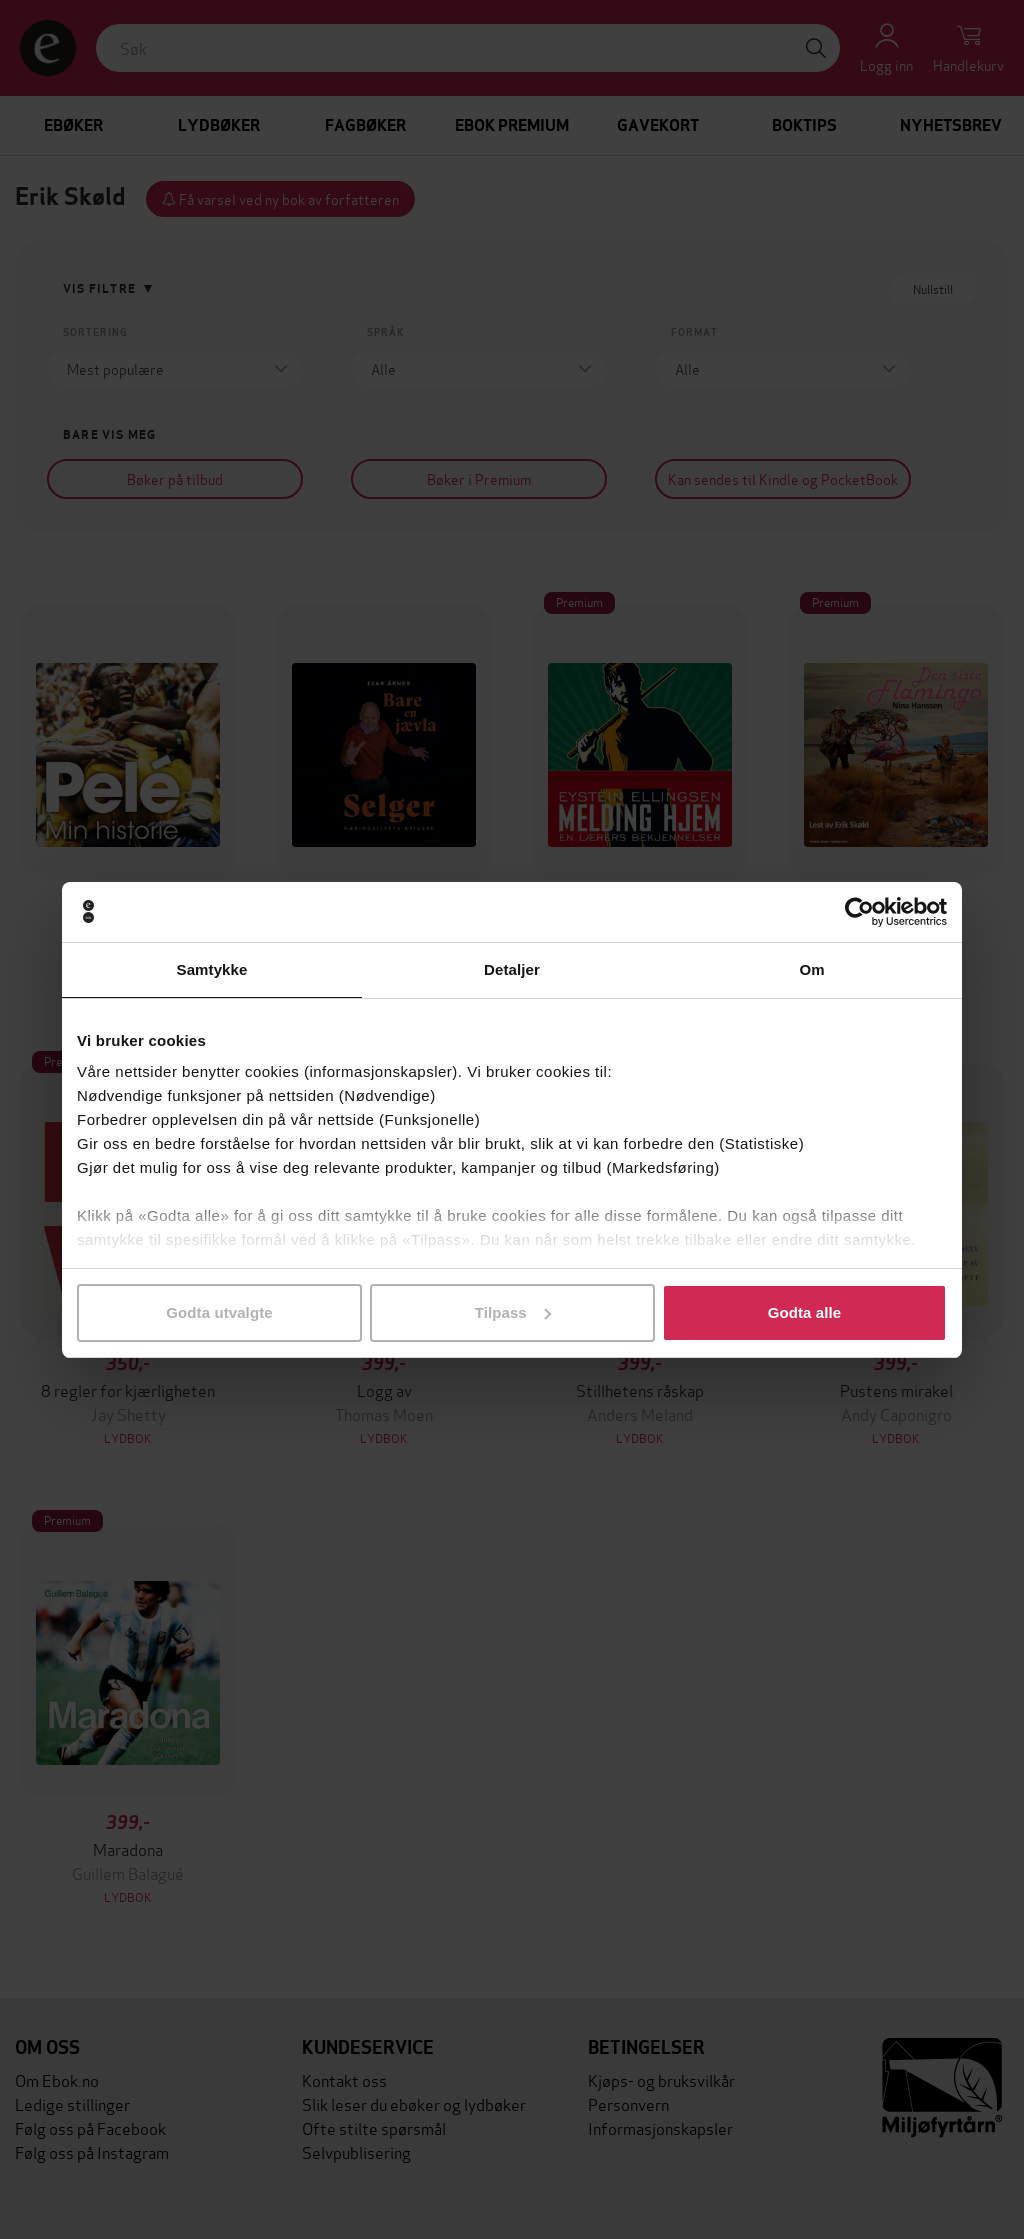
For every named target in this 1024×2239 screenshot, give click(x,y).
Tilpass (513, 1312)
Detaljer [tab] (512, 969)
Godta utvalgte (219, 1312)
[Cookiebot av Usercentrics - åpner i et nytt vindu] (859, 912)
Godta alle (805, 1312)
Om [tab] (811, 969)
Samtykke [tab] (212, 969)
